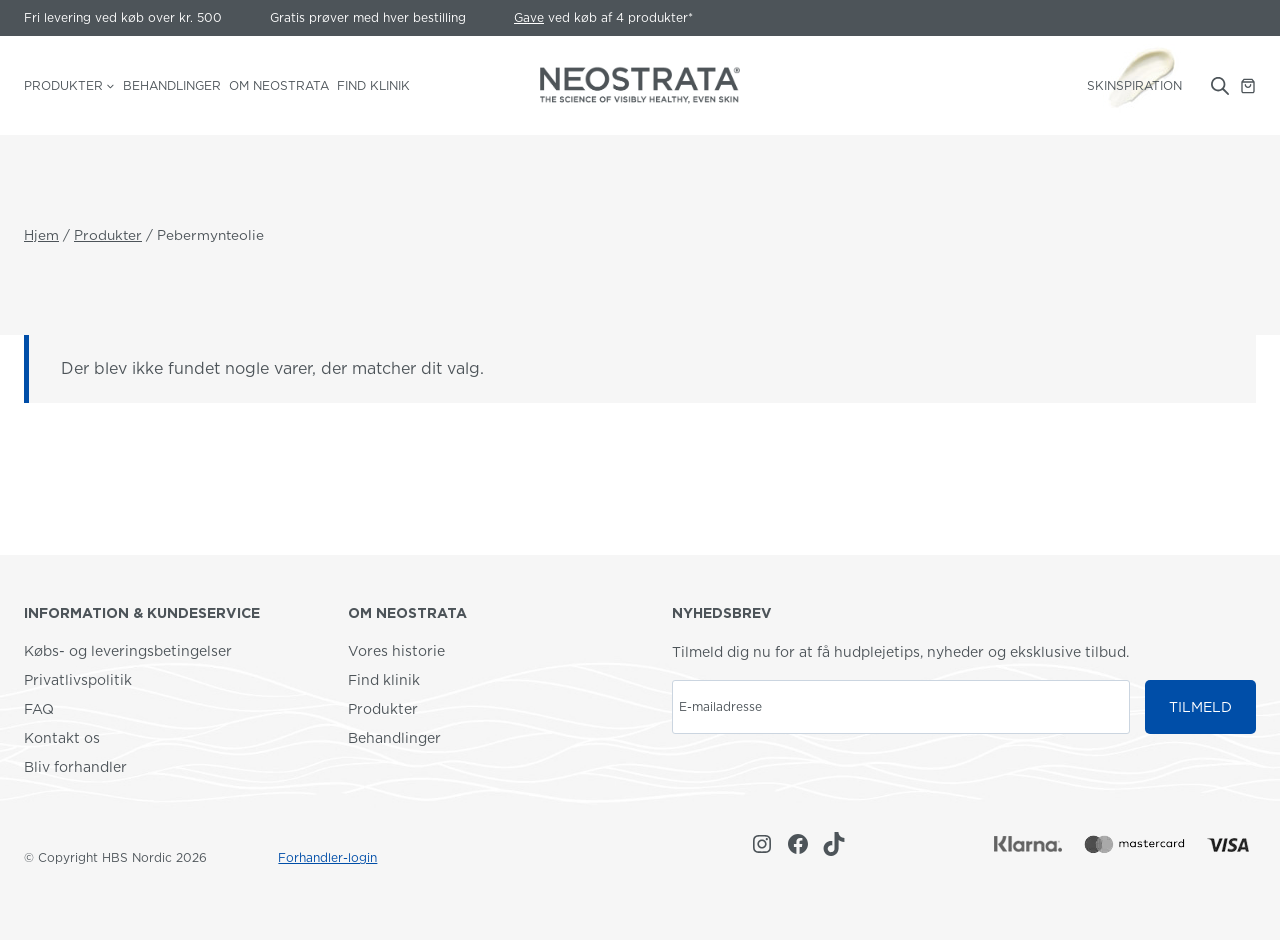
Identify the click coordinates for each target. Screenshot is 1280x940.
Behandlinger (172, 85)
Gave (529, 17)
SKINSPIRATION (1134, 85)
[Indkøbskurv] (1248, 86)
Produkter (383, 709)
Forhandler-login (327, 857)
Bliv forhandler (75, 767)
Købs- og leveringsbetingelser (128, 651)
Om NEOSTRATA (279, 85)
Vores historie (396, 651)
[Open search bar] (1220, 86)
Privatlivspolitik (78, 680)
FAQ (39, 709)
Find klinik (373, 85)
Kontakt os (62, 738)
